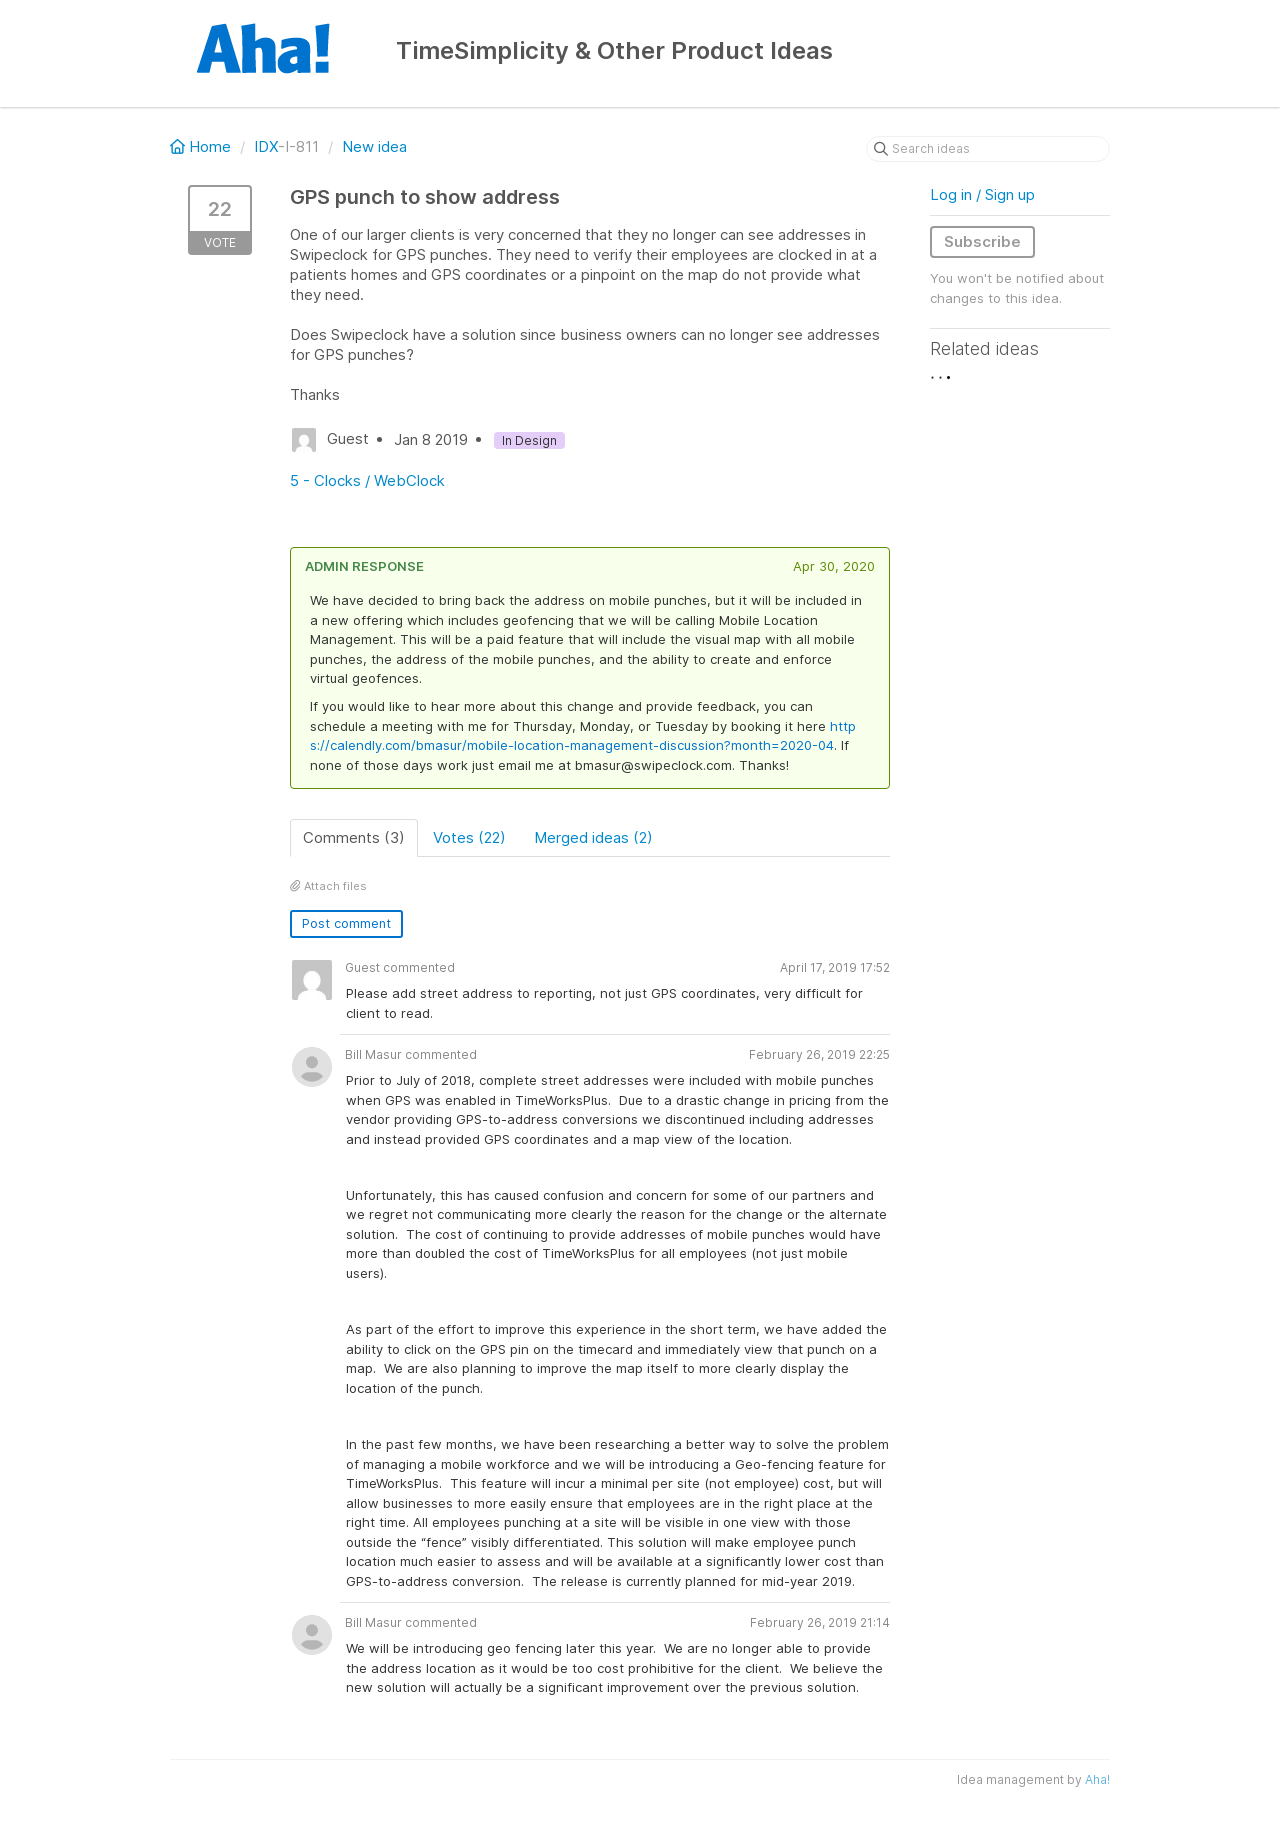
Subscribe (982, 241)
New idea (374, 146)
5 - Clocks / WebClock (367, 480)
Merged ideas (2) (593, 837)
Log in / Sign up (982, 194)
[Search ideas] (988, 149)
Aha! (1097, 1779)
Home (202, 146)
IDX (266, 146)
